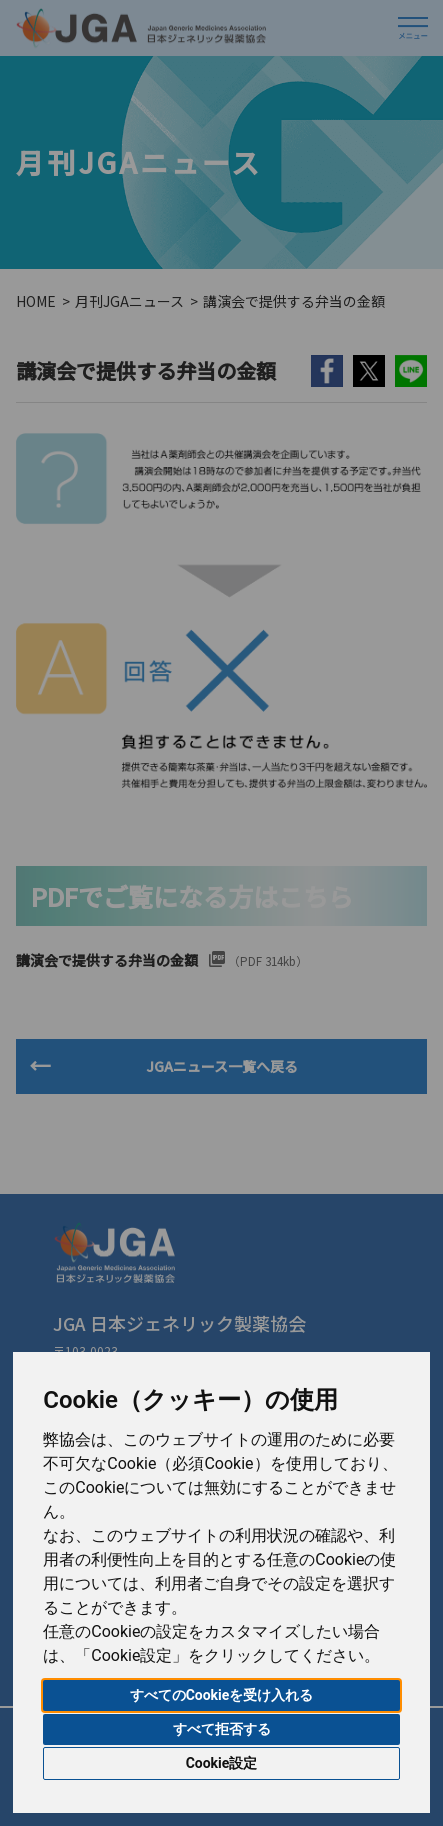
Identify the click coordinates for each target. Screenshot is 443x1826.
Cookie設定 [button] (222, 1763)
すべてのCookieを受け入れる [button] (222, 1695)
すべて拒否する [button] (222, 1729)
